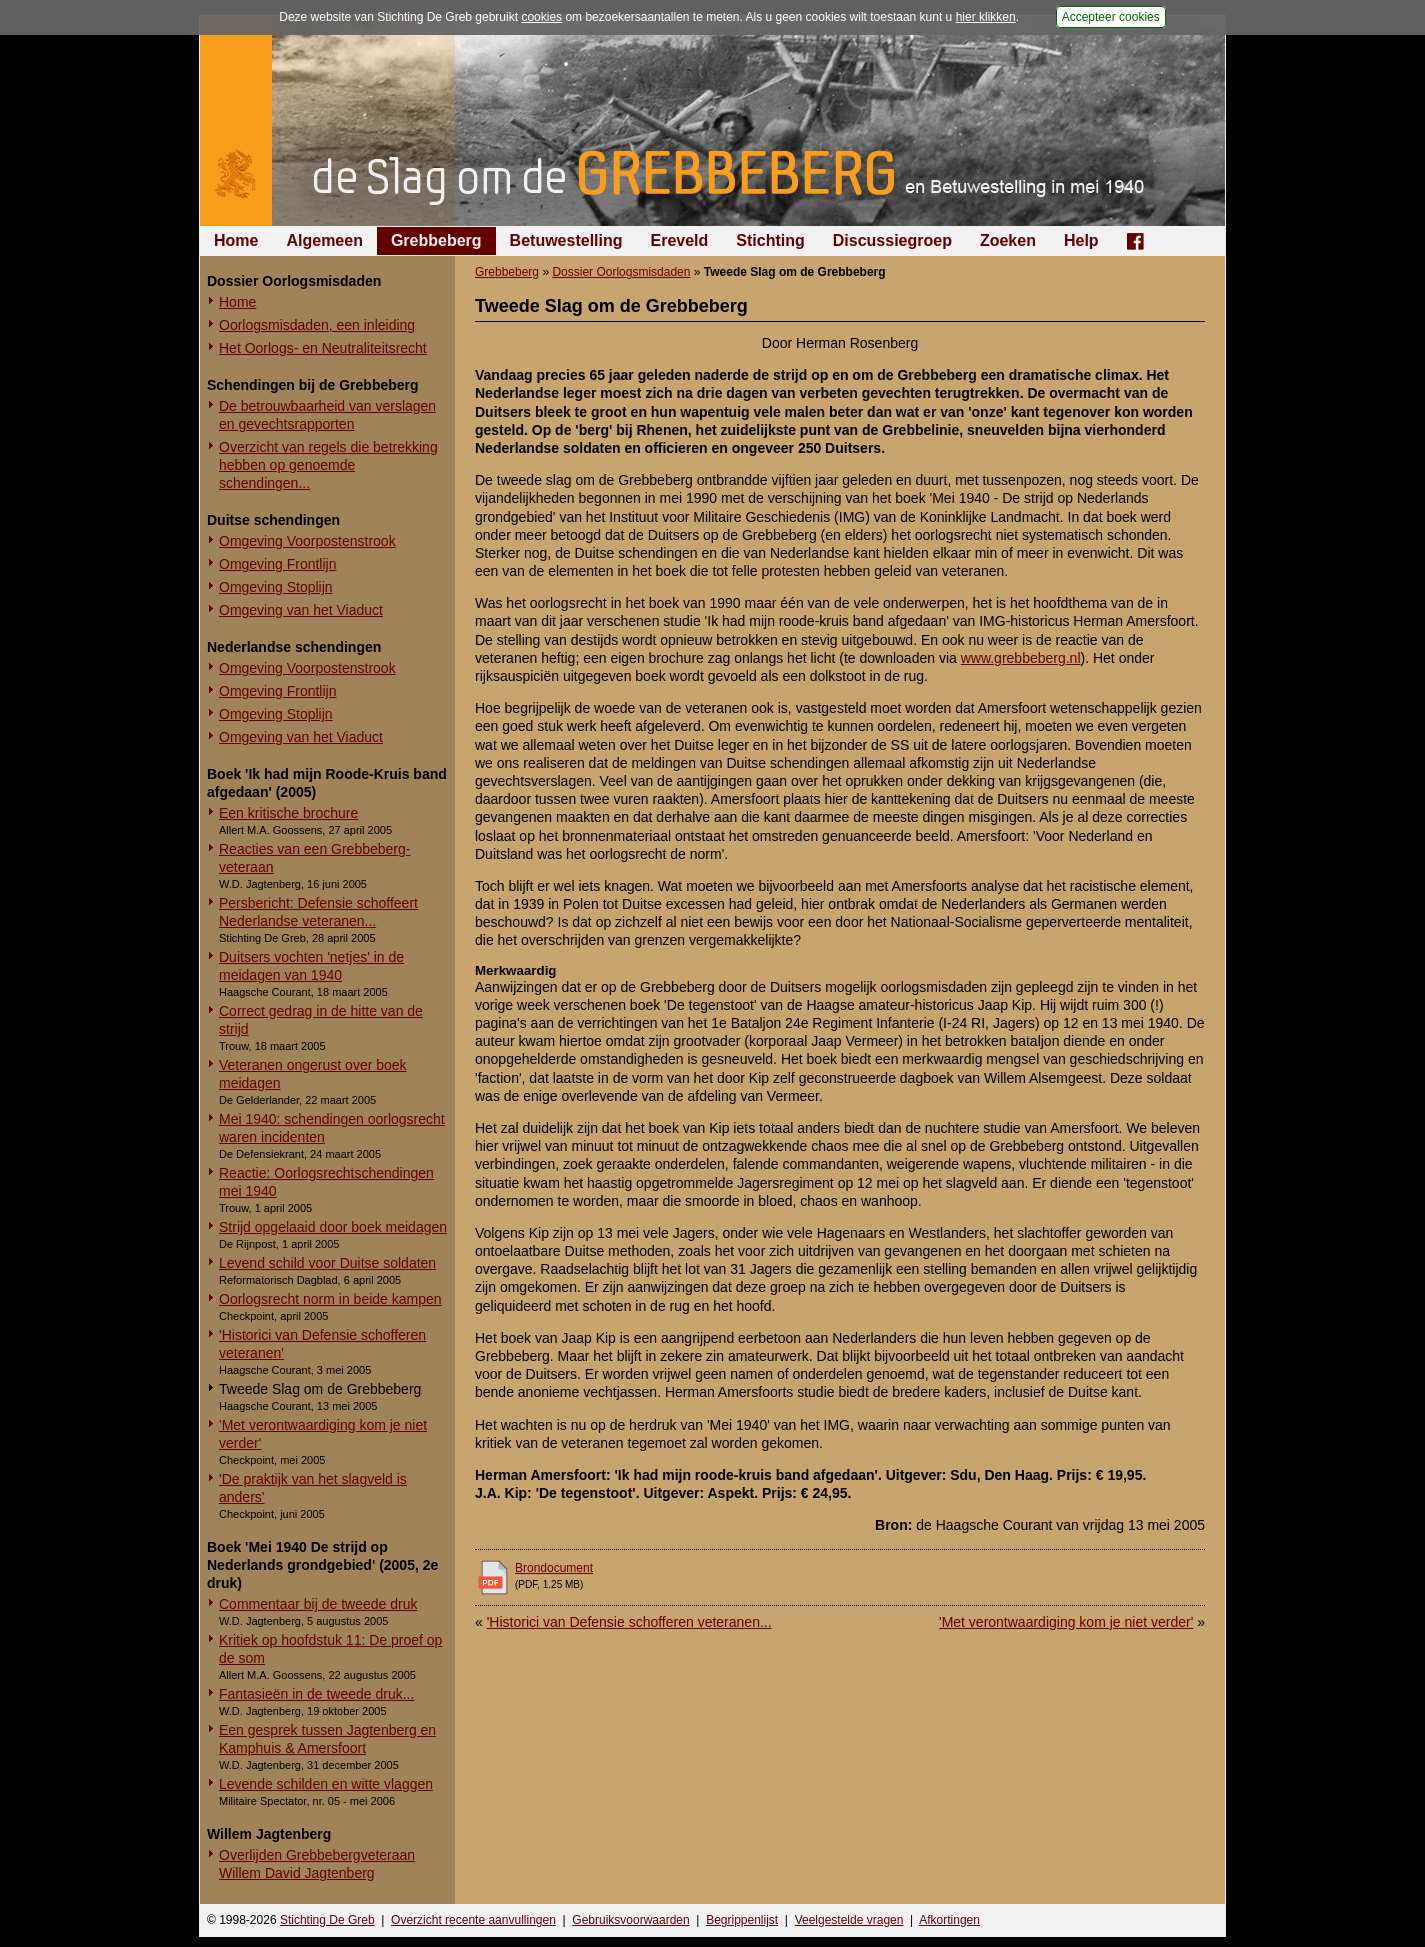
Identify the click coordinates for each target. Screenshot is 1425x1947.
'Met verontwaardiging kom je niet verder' (323, 1434)
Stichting (770, 240)
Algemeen (324, 240)
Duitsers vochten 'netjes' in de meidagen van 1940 (311, 966)
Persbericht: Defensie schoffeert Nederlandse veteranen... (318, 912)
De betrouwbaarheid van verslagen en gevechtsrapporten (327, 415)
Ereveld (680, 240)
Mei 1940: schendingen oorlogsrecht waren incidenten (332, 1128)
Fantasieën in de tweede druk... (316, 1694)
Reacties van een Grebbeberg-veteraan (314, 858)
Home (236, 240)
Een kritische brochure (288, 813)
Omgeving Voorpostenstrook (307, 541)
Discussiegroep (892, 240)
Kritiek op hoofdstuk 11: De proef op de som (330, 1649)
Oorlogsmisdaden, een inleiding (317, 325)
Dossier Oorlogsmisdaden (621, 272)
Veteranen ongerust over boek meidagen (313, 1074)
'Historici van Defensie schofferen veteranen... (629, 1622)
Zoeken (1008, 240)
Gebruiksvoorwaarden (630, 1920)
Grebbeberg (436, 240)
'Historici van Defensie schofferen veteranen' (322, 1344)
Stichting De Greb (327, 1920)
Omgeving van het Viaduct (301, 610)
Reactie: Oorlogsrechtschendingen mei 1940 (326, 1182)
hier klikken (986, 17)
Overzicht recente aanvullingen (473, 1920)
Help (1081, 240)
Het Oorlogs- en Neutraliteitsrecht (323, 348)
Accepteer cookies (1111, 17)
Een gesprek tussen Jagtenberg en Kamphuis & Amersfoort (327, 1739)
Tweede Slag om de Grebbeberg (320, 1389)
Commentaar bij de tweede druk (318, 1604)
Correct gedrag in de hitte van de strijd (321, 1020)
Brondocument (554, 1568)
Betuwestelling (566, 240)
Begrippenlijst (742, 1920)
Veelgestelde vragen (849, 1920)
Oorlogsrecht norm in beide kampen (330, 1299)
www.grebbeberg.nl (1021, 658)
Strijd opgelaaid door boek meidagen (333, 1227)
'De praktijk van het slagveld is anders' (313, 1488)
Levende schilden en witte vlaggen (326, 1784)
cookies (541, 17)
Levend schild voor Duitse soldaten (327, 1263)
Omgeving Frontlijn (278, 564)
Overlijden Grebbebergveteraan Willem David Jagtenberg (317, 1864)
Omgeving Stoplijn (276, 587)
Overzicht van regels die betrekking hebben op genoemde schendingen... (328, 465)
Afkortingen (949, 1920)
